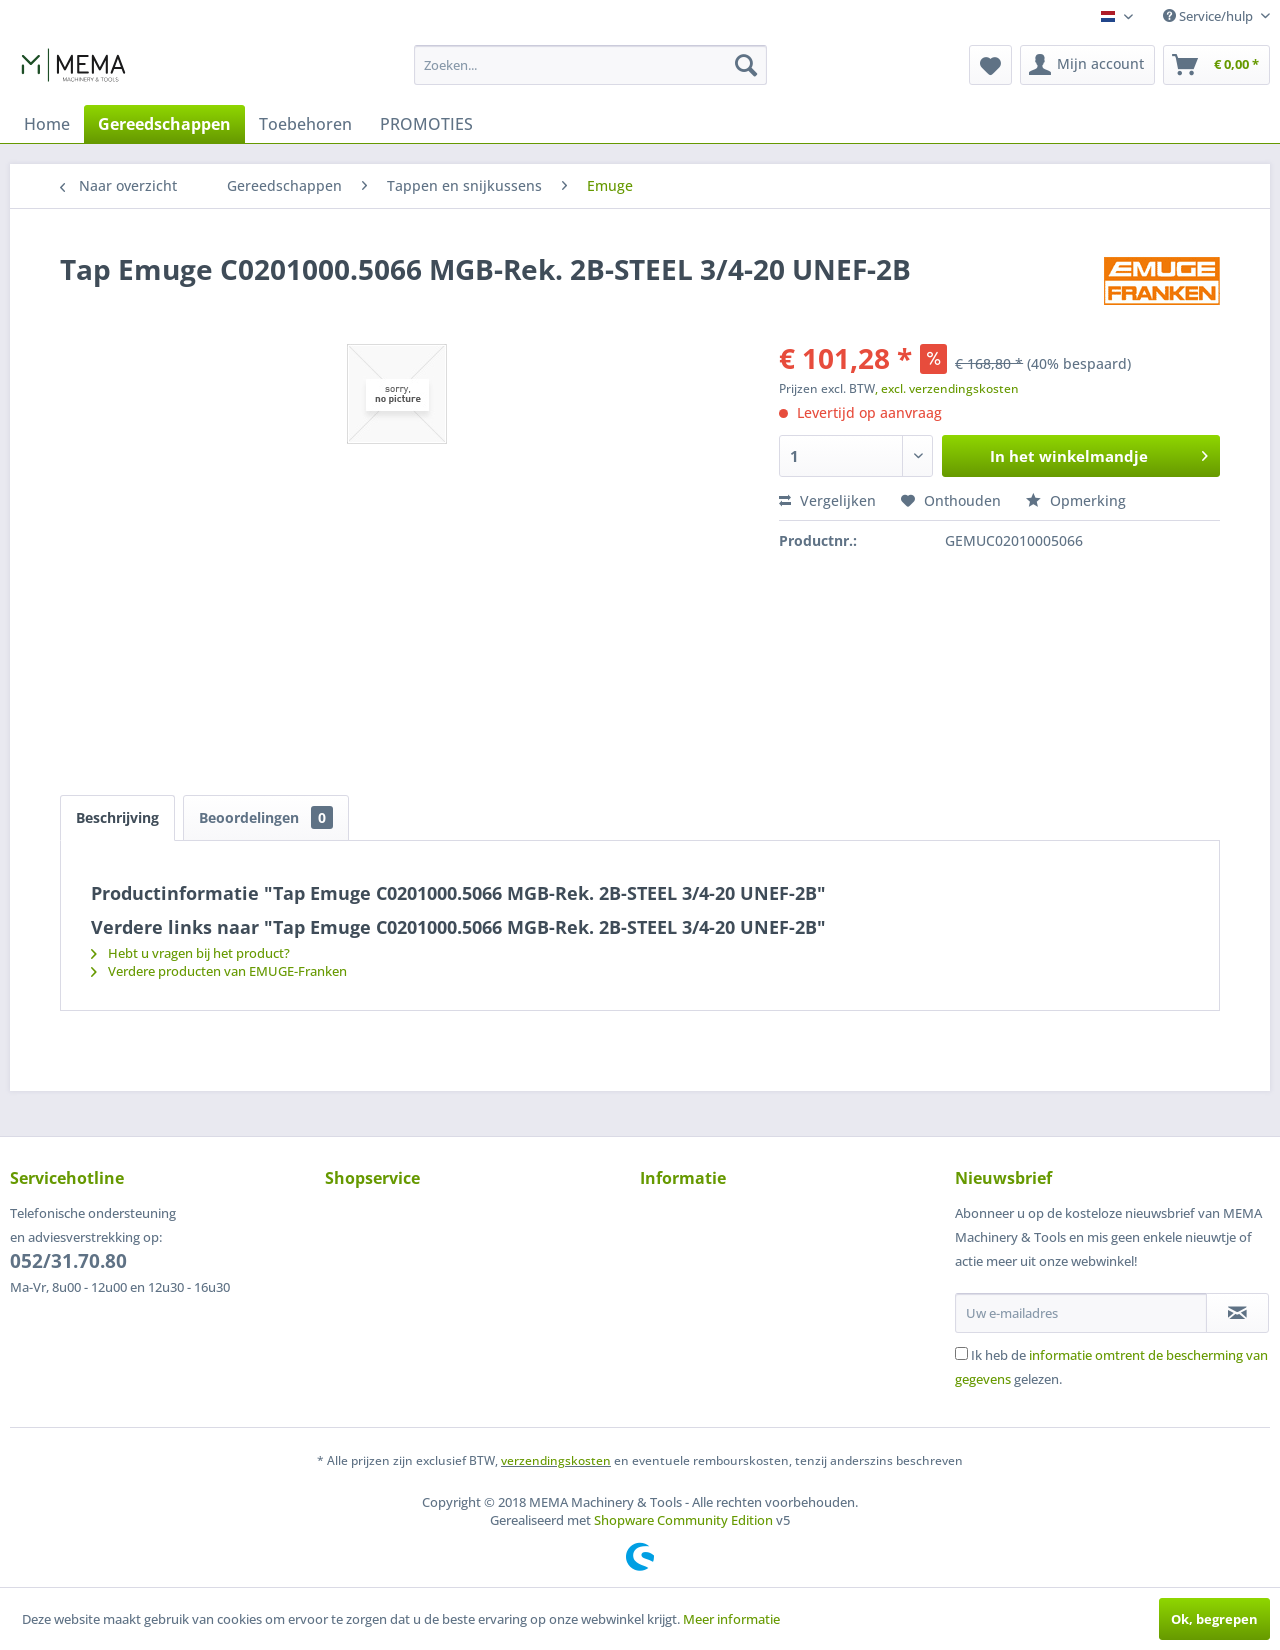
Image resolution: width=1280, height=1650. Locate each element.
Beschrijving (117, 817)
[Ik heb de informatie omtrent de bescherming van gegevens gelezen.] (961, 1353)
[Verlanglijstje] (990, 65)
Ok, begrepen (1214, 1619)
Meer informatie (731, 1619)
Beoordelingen (266, 817)
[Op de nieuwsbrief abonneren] (1237, 1313)
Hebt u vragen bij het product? (190, 953)
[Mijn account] (1087, 65)
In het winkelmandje (1099, 453)
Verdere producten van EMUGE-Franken (219, 971)
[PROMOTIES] (426, 124)
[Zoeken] (746, 65)
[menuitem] (590, 65)
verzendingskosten (556, 1460)
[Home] (47, 124)
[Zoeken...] (590, 65)
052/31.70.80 (68, 1261)
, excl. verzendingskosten (947, 388)
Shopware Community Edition (683, 1520)
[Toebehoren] (305, 124)
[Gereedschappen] (164, 124)
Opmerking (1076, 500)
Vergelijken (827, 500)
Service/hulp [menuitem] (1209, 16)
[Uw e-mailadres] (1081, 1313)
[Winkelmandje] (1216, 65)
